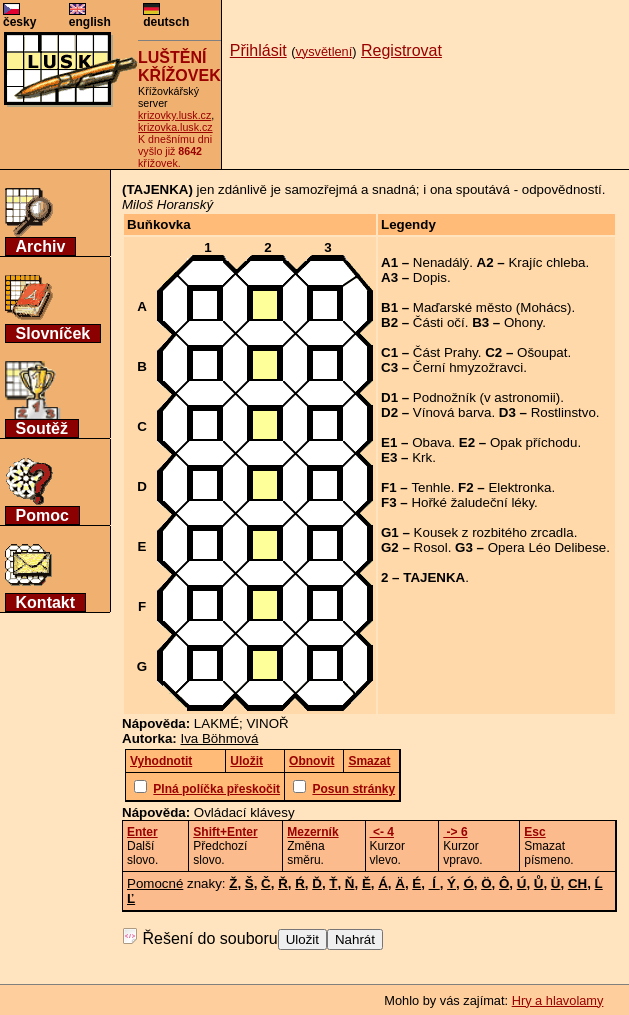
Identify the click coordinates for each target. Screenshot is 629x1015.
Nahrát (355, 939)
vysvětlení (323, 51)
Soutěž (42, 428)
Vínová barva (452, 412)
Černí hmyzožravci (468, 367)
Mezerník (312, 832)
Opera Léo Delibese (547, 547)
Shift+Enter (225, 832)
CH (577, 883)
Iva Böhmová (220, 738)
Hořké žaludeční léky (472, 502)
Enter (142, 832)
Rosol (431, 547)
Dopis (430, 277)
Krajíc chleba (546, 262)
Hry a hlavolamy (558, 1000)
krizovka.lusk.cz (175, 127)
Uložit (302, 939)
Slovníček (53, 333)
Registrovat (401, 50)
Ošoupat (542, 352)
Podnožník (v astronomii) (486, 397)
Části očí (439, 322)
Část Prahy (445, 352)
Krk (422, 457)
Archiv (41, 246)
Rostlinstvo (563, 412)
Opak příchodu (533, 442)
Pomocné (155, 883)
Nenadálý (441, 262)
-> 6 (455, 832)
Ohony (523, 322)
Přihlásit (258, 50)
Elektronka (519, 487)
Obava (431, 442)
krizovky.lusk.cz (174, 115)
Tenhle (430, 487)
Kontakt (46, 602)
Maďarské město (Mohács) (492, 307)
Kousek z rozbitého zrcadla (494, 532)
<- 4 (382, 832)
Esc (534, 832)
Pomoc (42, 515)
